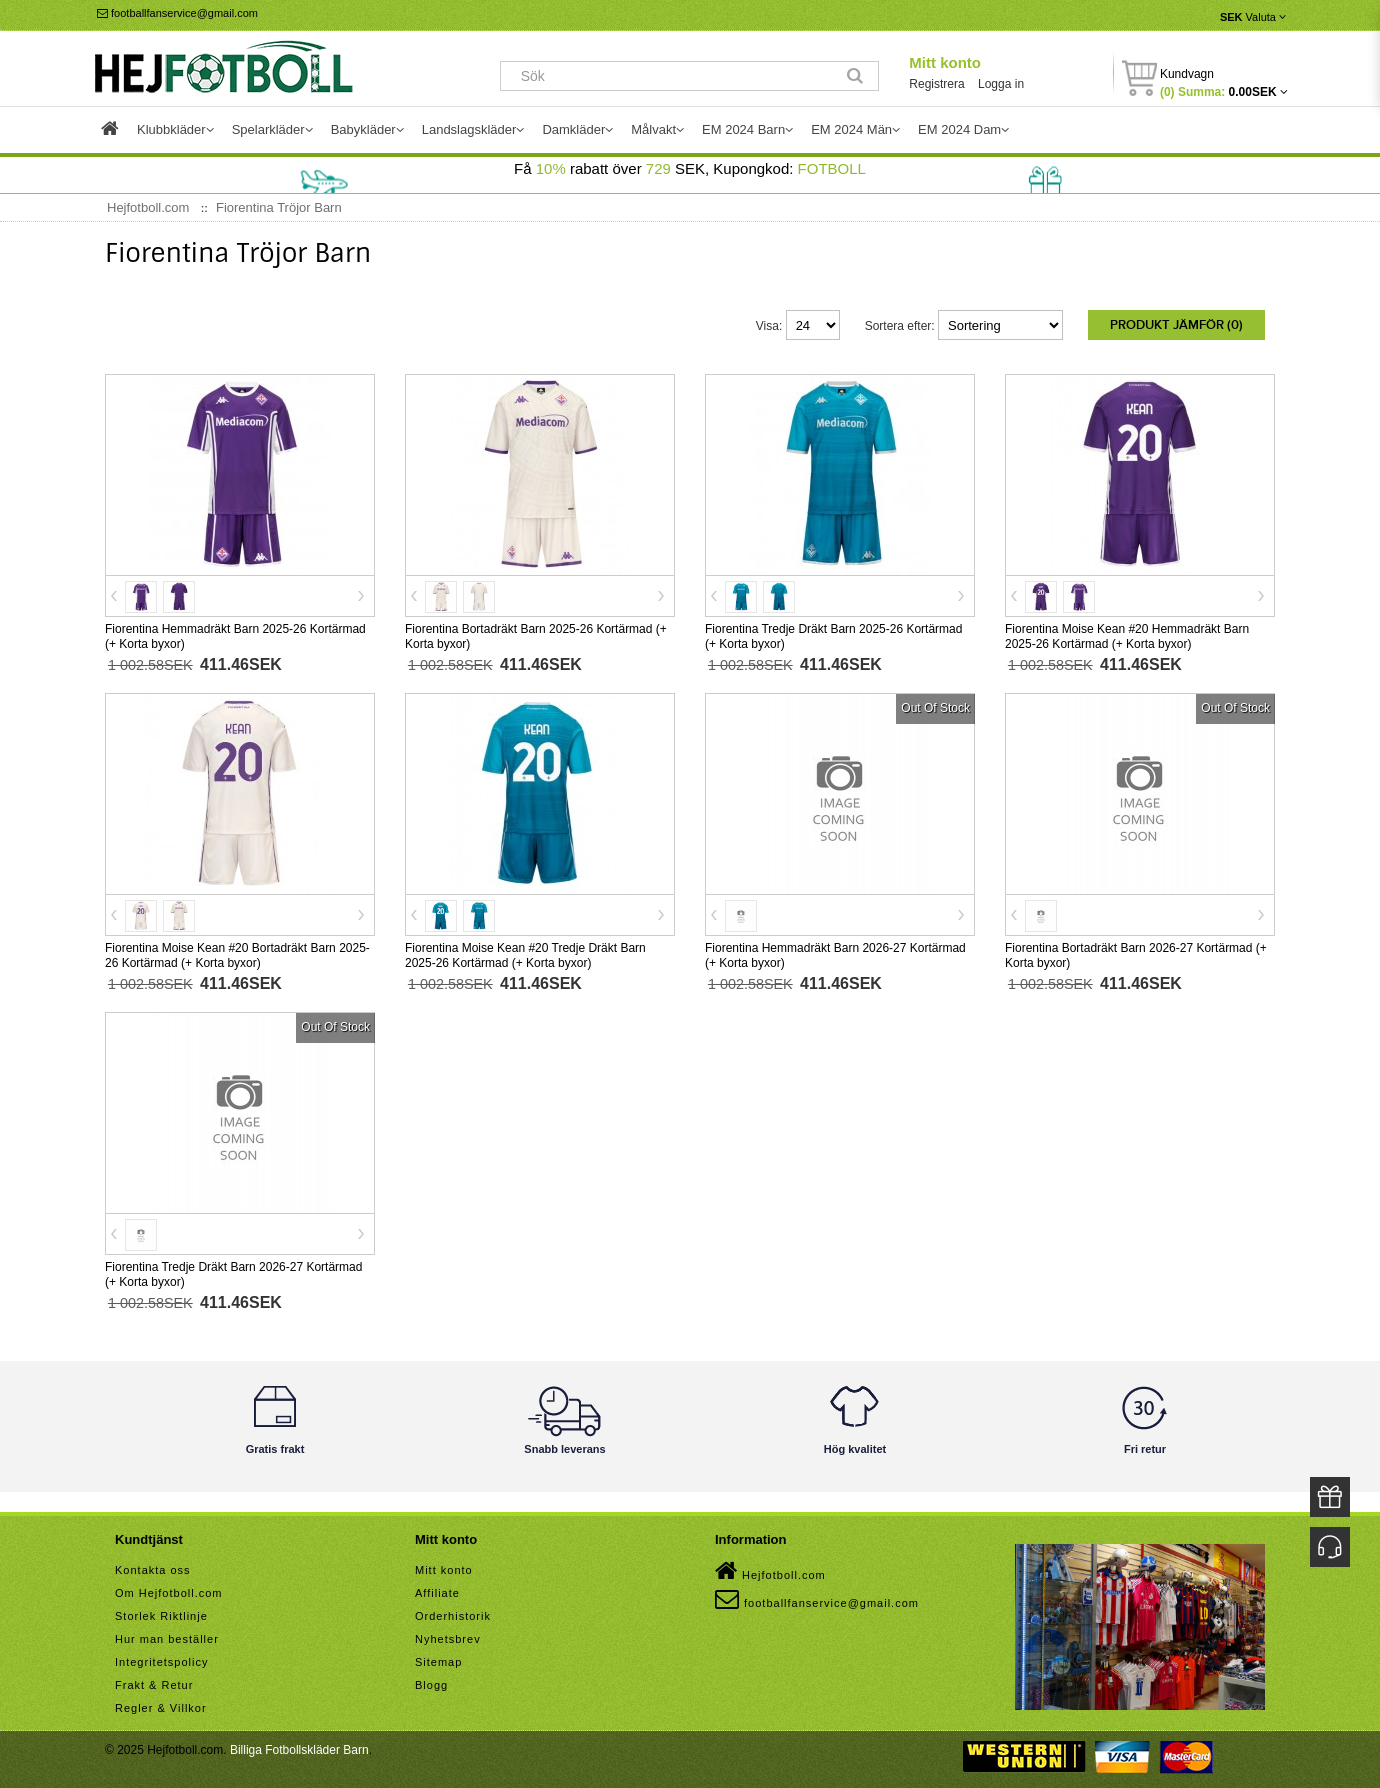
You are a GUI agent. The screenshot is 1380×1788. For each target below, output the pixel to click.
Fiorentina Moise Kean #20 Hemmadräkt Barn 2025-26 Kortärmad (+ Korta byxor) (1127, 632)
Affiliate (437, 1589)
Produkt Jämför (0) (1176, 325)
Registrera (936, 84)
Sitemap (438, 1658)
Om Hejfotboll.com (168, 1589)
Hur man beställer (167, 1635)
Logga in (1001, 84)
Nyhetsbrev (448, 1635)
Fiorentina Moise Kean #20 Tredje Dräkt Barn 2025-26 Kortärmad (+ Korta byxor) (525, 951)
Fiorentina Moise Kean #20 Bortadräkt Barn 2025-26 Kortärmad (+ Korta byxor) (237, 951)
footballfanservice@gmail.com (177, 13)
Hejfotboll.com (770, 1567)
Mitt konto (945, 62)
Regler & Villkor (161, 1704)
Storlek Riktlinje (161, 1612)
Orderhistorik (453, 1612)
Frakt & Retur (154, 1681)
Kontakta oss (153, 1566)
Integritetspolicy (161, 1658)
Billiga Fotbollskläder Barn (299, 1746)
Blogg (431, 1681)
